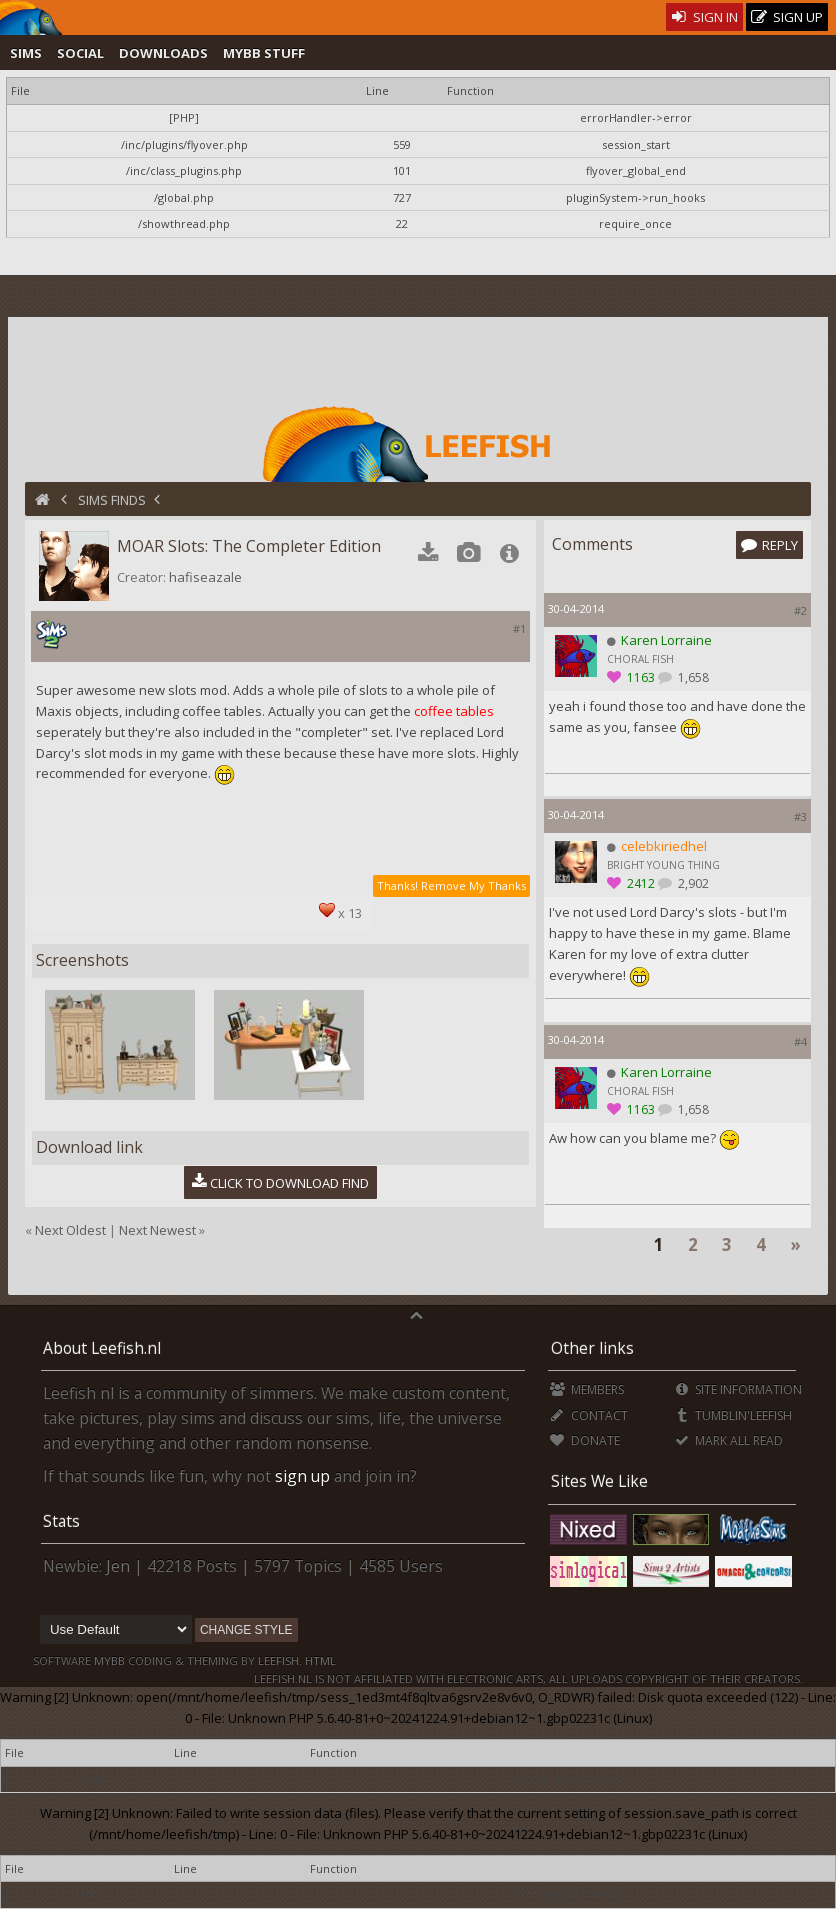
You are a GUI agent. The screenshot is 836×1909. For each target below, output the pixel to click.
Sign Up (787, 17)
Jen (118, 1566)
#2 (800, 610)
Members (586, 1389)
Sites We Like (599, 1481)
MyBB (109, 1660)
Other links (592, 1348)
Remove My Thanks (473, 885)
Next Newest (157, 1230)
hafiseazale (205, 577)
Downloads (163, 53)
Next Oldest (70, 1230)
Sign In (704, 17)
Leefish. (280, 1660)
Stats (61, 1521)
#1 (519, 628)
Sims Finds (112, 500)
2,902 (692, 883)
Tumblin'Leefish (733, 1415)
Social (80, 53)
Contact (588, 1415)
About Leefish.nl (102, 1348)
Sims (26, 53)
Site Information (738, 1389)
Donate (584, 1440)
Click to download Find (281, 1182)
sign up (302, 1476)
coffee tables (454, 711)
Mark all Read (729, 1440)
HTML (319, 1660)
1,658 (692, 677)
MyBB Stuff (264, 53)
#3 (800, 816)
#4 (800, 1041)
